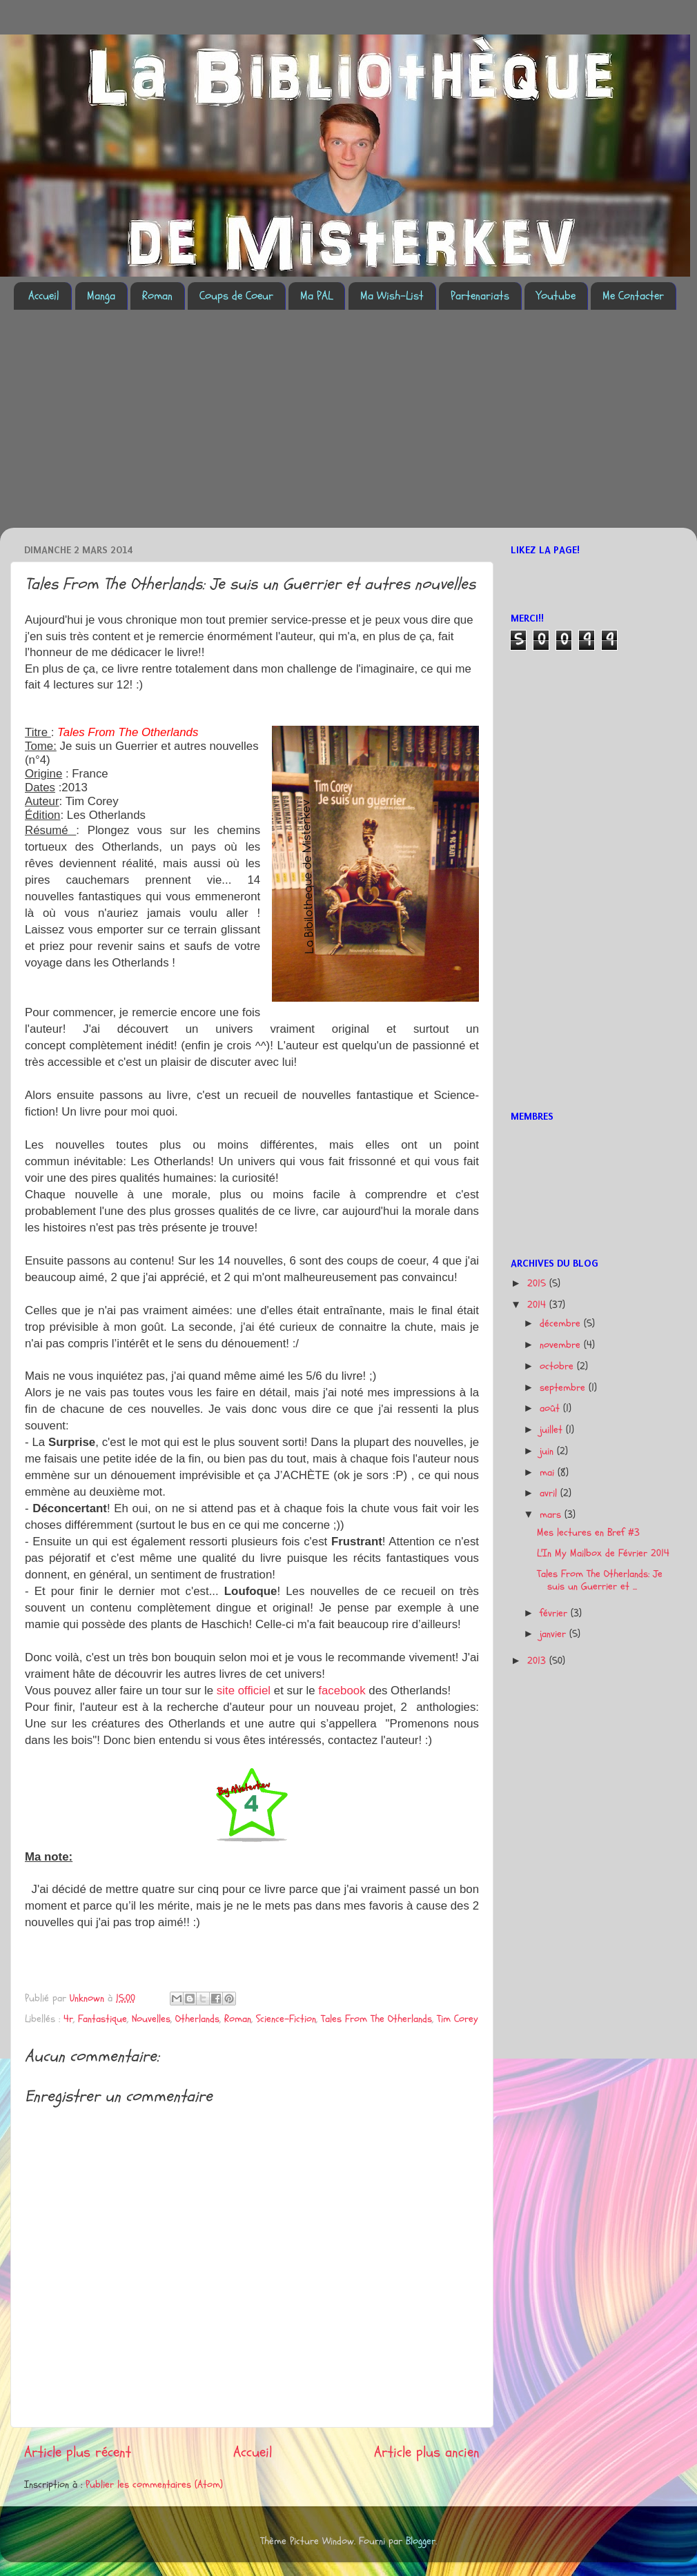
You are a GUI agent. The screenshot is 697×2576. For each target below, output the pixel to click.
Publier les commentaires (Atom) (154, 2484)
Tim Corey (457, 2019)
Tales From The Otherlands (376, 2019)
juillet (553, 1430)
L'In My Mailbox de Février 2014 (603, 1553)
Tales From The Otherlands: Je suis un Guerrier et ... (599, 1580)
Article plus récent (77, 2452)
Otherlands (197, 2019)
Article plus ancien (427, 2452)
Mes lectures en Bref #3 (588, 1532)
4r (68, 2019)
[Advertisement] (192, 427)
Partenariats (480, 296)
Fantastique (102, 2019)
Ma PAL (316, 296)
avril (550, 1493)
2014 (538, 1305)
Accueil (43, 296)
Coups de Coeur (236, 296)
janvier (554, 1634)
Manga (101, 296)
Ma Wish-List (392, 296)
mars (552, 1514)
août (551, 1408)
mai (549, 1472)
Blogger (420, 2541)
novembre (562, 1345)
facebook (343, 1690)
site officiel (244, 1690)
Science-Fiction (286, 2019)
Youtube (556, 296)
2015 (538, 1283)
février (555, 1613)
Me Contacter (633, 296)
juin (548, 1451)
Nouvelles (151, 2019)
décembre (562, 1323)
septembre (564, 1387)
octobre (558, 1366)
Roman (157, 296)
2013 (538, 1661)
